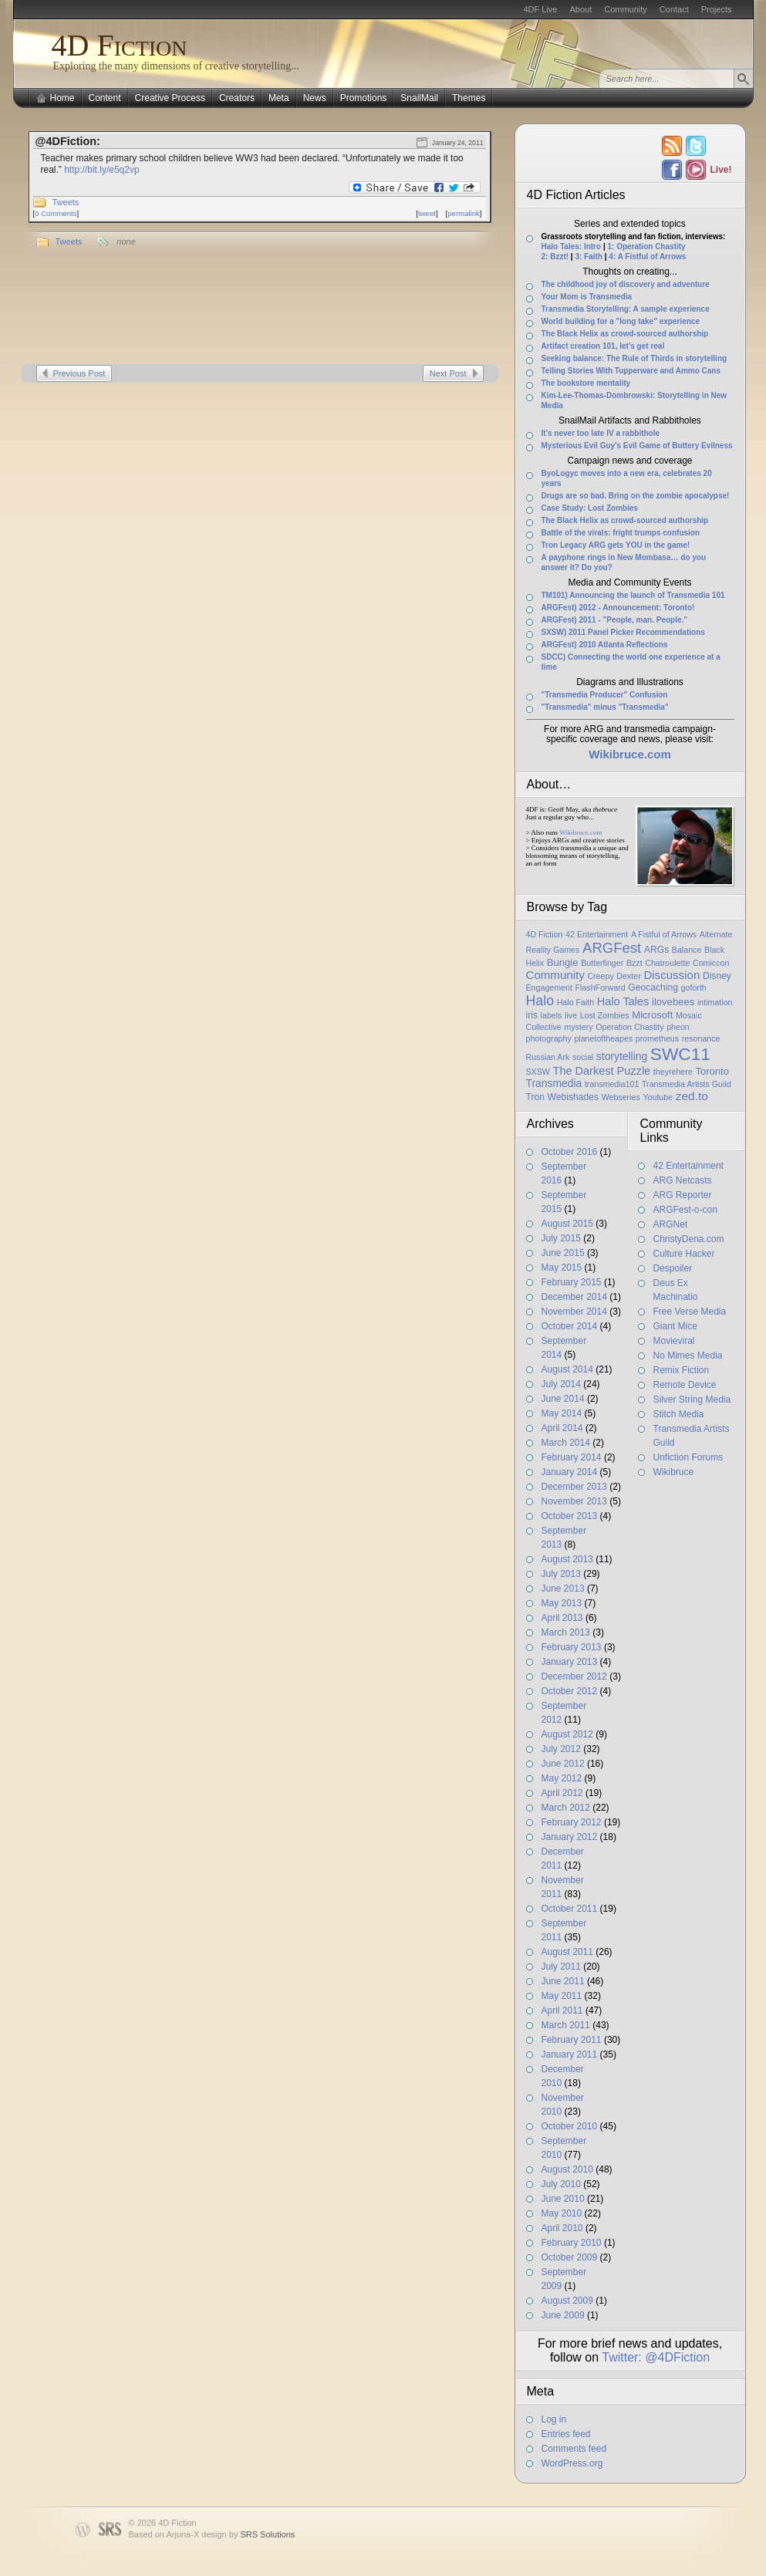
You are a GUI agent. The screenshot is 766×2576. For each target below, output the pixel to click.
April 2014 (562, 1428)
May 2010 (562, 2213)
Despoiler (673, 1268)
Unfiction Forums (688, 1457)
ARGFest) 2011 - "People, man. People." (615, 620)
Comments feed (574, 2448)
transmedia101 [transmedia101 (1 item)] (612, 1084)
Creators (237, 98)
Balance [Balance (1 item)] (687, 949)
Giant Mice (675, 1326)
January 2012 (570, 1837)
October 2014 (570, 1326)
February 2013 (572, 1647)
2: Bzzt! (555, 256)
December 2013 (574, 1486)
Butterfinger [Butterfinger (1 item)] (602, 962)
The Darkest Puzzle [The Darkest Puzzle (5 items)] (602, 1071)
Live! (720, 169)
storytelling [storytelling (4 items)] (621, 1056)
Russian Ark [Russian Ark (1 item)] (548, 1057)
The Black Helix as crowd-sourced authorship (625, 333)
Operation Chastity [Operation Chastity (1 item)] (629, 1026)
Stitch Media (678, 1414)
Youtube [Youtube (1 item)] (658, 1097)
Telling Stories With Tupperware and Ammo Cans (631, 370)
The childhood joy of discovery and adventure (626, 284)
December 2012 (574, 1676)
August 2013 (567, 1559)
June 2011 (563, 1981)
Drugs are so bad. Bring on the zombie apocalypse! (636, 495)
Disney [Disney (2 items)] (717, 976)
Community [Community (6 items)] (555, 974)
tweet (427, 213)
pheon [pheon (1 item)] (678, 1026)
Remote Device (685, 1384)
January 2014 (570, 1472)
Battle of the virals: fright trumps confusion (621, 532)
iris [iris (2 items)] (532, 1015)
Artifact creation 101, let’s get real (603, 346)
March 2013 (566, 1632)
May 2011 (562, 1995)
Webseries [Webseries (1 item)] (621, 1097)
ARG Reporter (682, 1195)
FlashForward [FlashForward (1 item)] (600, 987)
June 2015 (563, 1252)
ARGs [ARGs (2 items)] (656, 949)
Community (625, 9)
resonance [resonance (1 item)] (701, 1038)
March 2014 (566, 1442)
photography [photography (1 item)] (549, 1038)
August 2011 (567, 1951)
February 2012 (572, 1822)
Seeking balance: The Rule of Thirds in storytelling (634, 358)
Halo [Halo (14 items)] (540, 1000)
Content (105, 98)
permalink (463, 213)
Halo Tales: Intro (572, 246)
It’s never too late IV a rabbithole (601, 433)
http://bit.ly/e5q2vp (101, 169)
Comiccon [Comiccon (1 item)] (711, 962)
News (314, 98)
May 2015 (562, 1267)
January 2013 (570, 1661)
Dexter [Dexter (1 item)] (628, 976)
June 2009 (563, 2315)
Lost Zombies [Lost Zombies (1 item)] (604, 1015)
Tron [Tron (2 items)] (535, 1097)
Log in (554, 2419)
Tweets (65, 202)
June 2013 (563, 1588)
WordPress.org (572, 2463)
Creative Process (170, 98)
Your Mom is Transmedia (587, 296)
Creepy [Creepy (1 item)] (600, 976)
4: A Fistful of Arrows (647, 256)
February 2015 (572, 1282)
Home (62, 98)
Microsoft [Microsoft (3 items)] (652, 1015)
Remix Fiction (681, 1370)
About (580, 9)
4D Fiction (119, 45)
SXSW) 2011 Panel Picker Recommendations (623, 632)
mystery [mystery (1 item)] (578, 1026)
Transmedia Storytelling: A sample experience (626, 309)
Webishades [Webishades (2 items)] (573, 1097)
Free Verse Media (690, 1311)
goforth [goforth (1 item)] (694, 987)
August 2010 (567, 2169)
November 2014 (574, 1311)
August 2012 (567, 1734)
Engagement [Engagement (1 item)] (549, 987)
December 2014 (574, 1296)
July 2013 (561, 1573)
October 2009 (570, 2257)
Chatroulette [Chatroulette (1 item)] (667, 962)
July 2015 (561, 1238)
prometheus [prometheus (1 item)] (657, 1038)
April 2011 (562, 2010)
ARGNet (670, 1224)
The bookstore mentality (586, 383)
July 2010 (561, 2184)
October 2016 (570, 1151)
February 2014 (572, 1457)
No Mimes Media (688, 1355)
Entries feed (566, 2434)
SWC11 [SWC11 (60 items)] (680, 1054)
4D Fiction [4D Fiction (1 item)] (544, 934)
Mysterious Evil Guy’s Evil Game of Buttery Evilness (637, 445)
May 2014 (562, 1413)
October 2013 (570, 1516)
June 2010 (563, 2198)
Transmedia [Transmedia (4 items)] (554, 1083)
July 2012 (561, 1749)
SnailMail (419, 98)
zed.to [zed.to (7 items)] (692, 1095)
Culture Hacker (684, 1253)
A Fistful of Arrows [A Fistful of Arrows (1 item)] (664, 934)
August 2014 (567, 1369)
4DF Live (540, 9)
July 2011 (561, 1966)
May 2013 (562, 1603)
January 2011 (570, 2054)
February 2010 (572, 2242)
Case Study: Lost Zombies (590, 508)
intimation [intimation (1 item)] (715, 1002)
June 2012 (563, 1763)
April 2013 (562, 1617)
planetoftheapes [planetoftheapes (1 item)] (603, 1038)
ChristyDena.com (688, 1239)
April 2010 (562, 2228)
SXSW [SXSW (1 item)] (538, 1071)
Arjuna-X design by (230, 2534)
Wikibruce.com (580, 832)
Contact (674, 9)
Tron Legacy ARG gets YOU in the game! (616, 545)
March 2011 (566, 2025)
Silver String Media (692, 1399)
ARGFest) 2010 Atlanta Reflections (605, 644)
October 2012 (570, 1691)
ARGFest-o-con (685, 1209)
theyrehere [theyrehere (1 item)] (673, 1071)
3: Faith (588, 256)
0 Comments (55, 213)
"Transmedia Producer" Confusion (605, 694)
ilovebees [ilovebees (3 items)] (673, 1002)
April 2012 (562, 1793)
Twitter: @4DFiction (656, 2357)
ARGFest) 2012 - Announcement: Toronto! (618, 607)
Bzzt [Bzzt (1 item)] (634, 962)
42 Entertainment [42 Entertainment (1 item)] (596, 934)
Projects (716, 9)
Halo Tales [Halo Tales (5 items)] (623, 1001)
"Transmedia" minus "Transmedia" (605, 707)
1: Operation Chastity (646, 246)
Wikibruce (673, 1472)
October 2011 (570, 1908)
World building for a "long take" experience (621, 321)
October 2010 (570, 2126)
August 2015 (567, 1223)
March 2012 (566, 1807)
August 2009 (567, 2300)
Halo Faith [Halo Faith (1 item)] (576, 1002)
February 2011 (572, 2039)
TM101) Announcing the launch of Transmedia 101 (633, 595)
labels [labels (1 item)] (551, 1015)
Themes (468, 98)
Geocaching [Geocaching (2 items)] (653, 987)
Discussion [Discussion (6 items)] (671, 974)
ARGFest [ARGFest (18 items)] (611, 948)
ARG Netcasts (682, 1180)
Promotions (363, 98)
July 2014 (561, 1384)
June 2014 (563, 1398)
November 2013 (574, 1501)
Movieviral (674, 1340)
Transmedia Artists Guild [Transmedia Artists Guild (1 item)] (686, 1084)
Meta (278, 98)
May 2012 (562, 1778)
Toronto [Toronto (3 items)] (712, 1071)
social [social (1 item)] (582, 1057)
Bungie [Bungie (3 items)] (563, 962)
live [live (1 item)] (571, 1015)
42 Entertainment (688, 1165)
